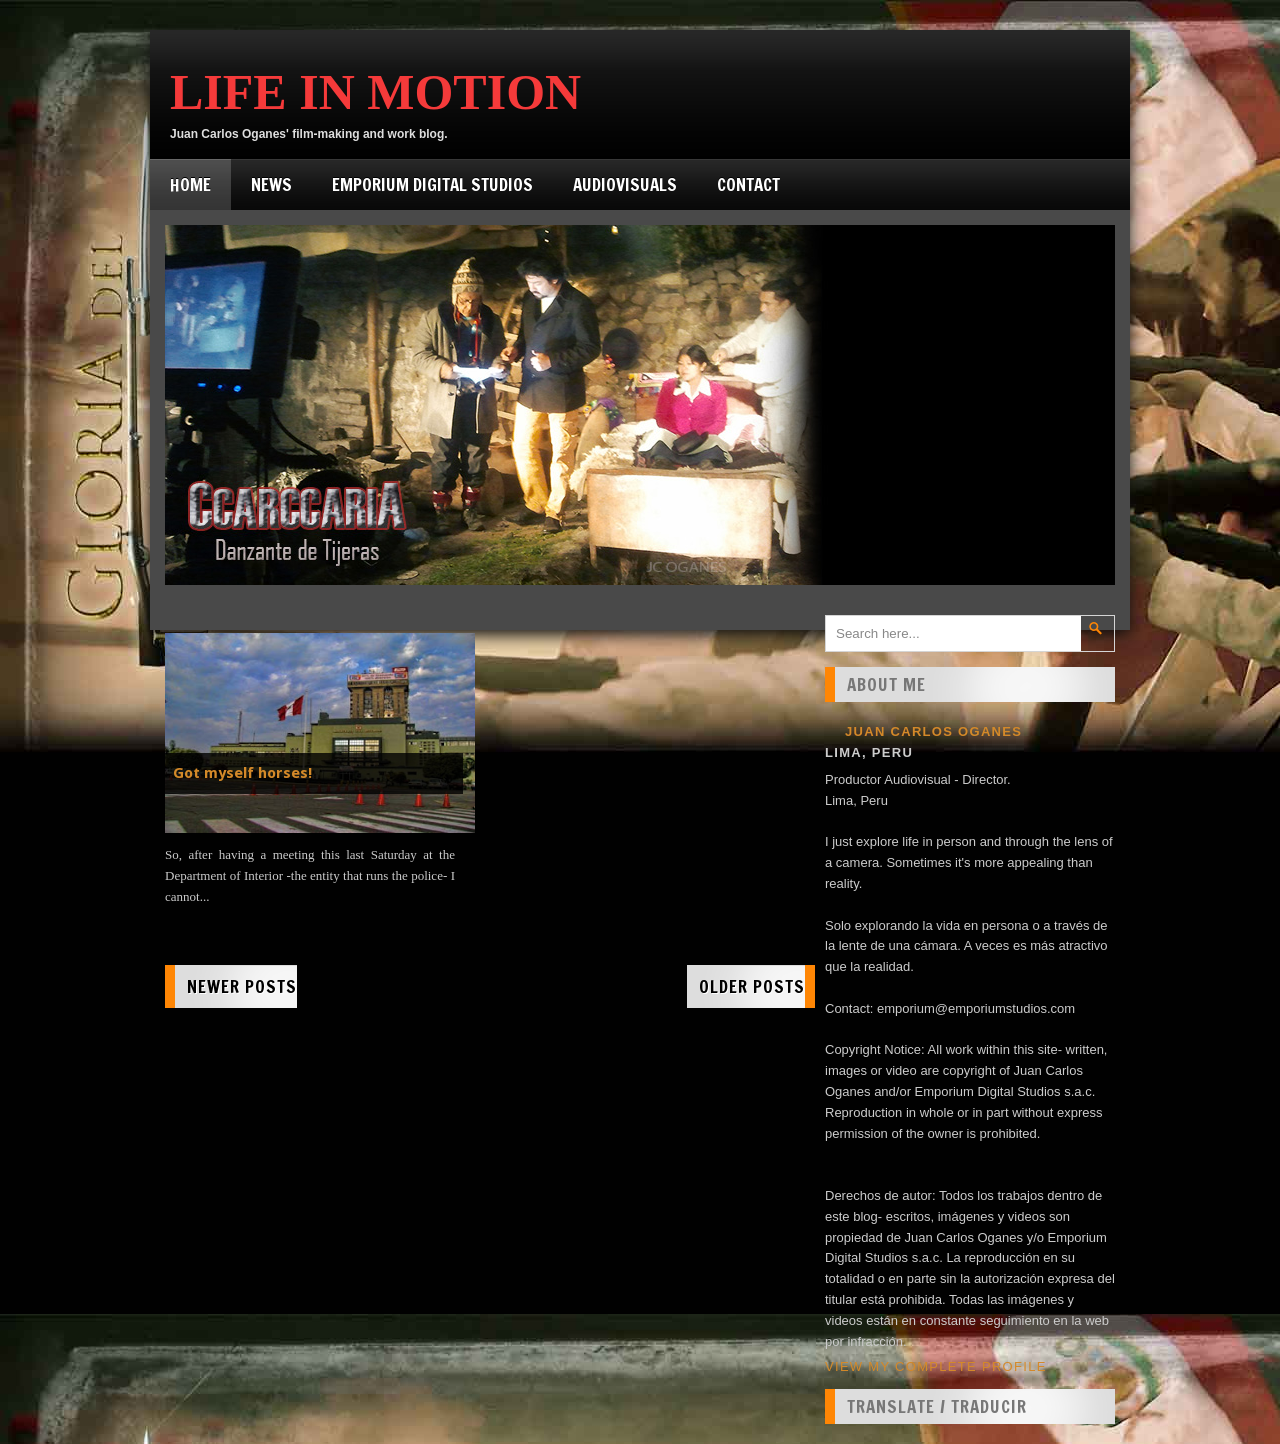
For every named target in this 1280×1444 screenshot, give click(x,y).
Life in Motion (375, 92)
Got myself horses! (242, 773)
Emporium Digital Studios (432, 184)
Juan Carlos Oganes (933, 731)
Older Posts (752, 986)
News (271, 184)
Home (190, 184)
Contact (748, 184)
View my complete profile (936, 1366)
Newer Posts (242, 986)
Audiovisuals (625, 184)
